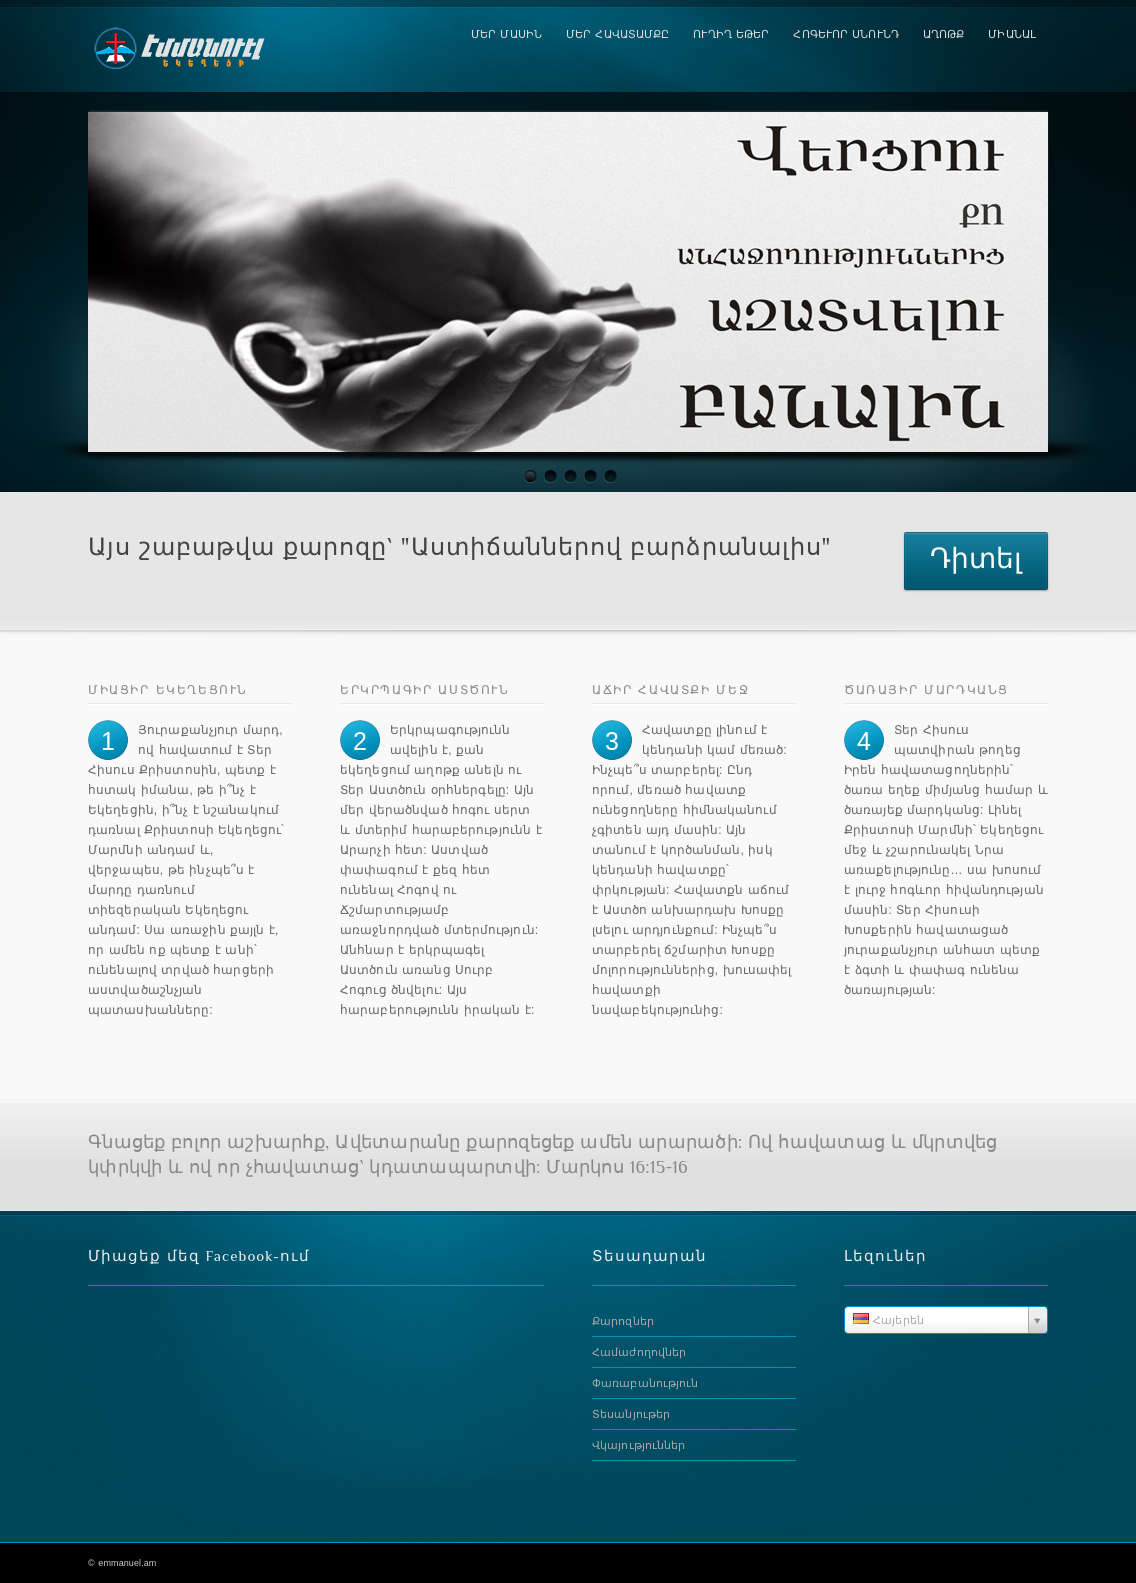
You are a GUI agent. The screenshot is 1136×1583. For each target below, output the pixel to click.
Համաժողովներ (639, 1352)
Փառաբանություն (645, 1383)
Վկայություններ (638, 1445)
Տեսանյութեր (631, 1414)
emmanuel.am (127, 1563)
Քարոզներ (623, 1321)
